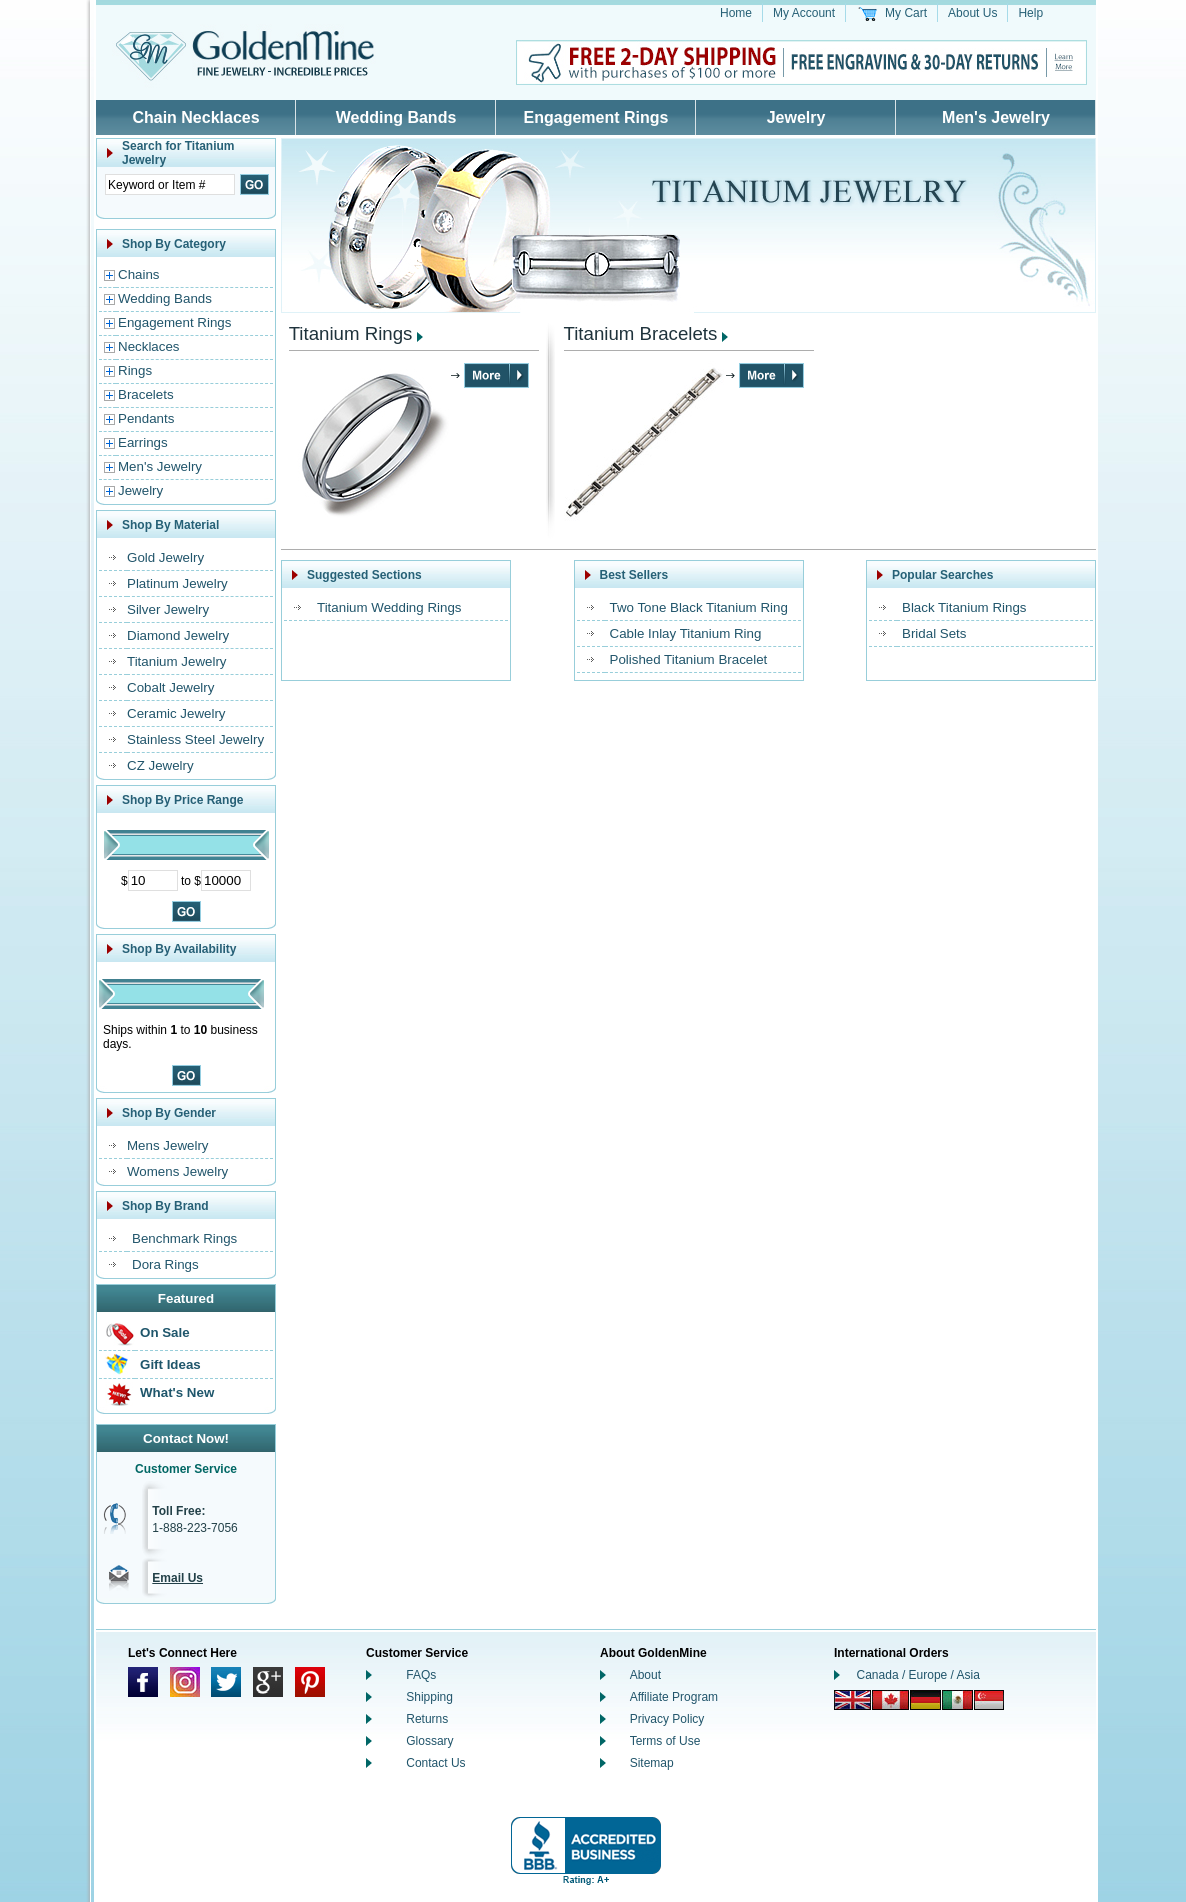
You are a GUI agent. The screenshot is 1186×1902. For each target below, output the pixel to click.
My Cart (906, 13)
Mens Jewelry (167, 1145)
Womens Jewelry (177, 1171)
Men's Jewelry (996, 117)
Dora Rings (165, 1264)
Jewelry (796, 117)
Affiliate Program (674, 1697)
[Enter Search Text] (170, 184)
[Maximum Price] (226, 880)
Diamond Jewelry (178, 635)
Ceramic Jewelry (176, 713)
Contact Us (435, 1763)
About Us (972, 13)
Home (736, 13)
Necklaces (148, 346)
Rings (135, 370)
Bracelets (146, 394)
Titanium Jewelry (177, 661)
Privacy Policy (667, 1719)
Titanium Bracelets (641, 333)
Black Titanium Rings (964, 607)
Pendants (146, 418)
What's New (177, 1392)
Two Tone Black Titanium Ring (699, 607)
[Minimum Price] (153, 880)
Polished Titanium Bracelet (689, 659)
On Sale (165, 1332)
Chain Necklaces (195, 117)
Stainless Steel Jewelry (195, 739)
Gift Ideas (170, 1364)
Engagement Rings (596, 117)
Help (1030, 13)
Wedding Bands (396, 117)
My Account (804, 13)
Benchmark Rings (184, 1238)
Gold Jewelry (165, 557)
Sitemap (652, 1763)
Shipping (429, 1697)
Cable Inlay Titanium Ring (686, 633)
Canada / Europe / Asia (918, 1675)
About (645, 1675)
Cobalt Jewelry (170, 687)
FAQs (421, 1675)
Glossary (429, 1741)
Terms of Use (665, 1741)
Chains (139, 274)
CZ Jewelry (160, 765)
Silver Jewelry (168, 609)
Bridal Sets (934, 633)
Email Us (177, 1578)
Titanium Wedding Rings (389, 607)
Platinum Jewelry (177, 583)
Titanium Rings (351, 333)
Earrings (143, 442)
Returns (427, 1719)
